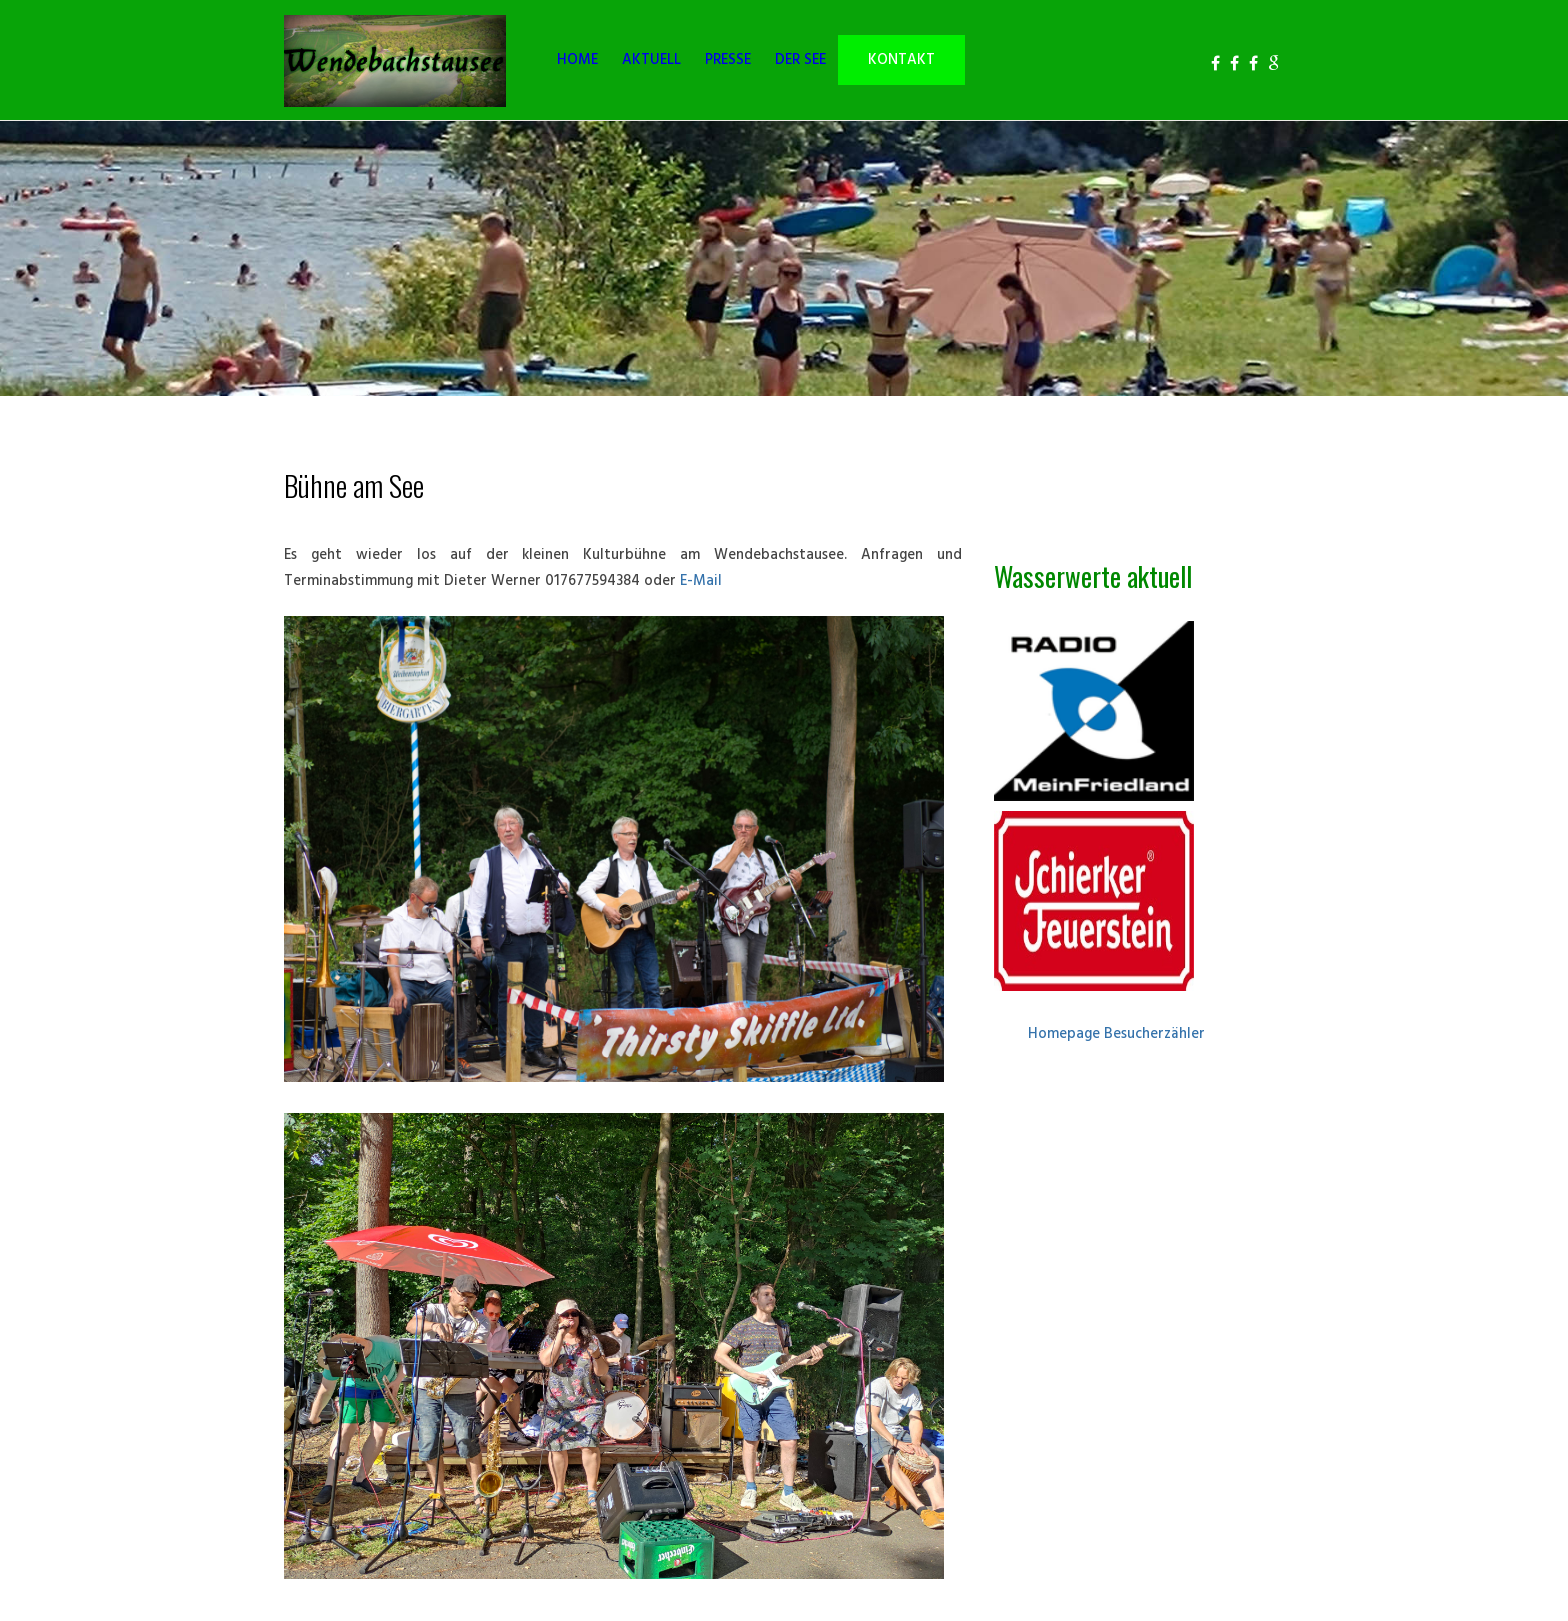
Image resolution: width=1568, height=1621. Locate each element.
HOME (577, 60)
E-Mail (703, 581)
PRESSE (728, 60)
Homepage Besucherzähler (1116, 1034)
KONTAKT (901, 60)
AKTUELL (651, 60)
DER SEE (800, 60)
